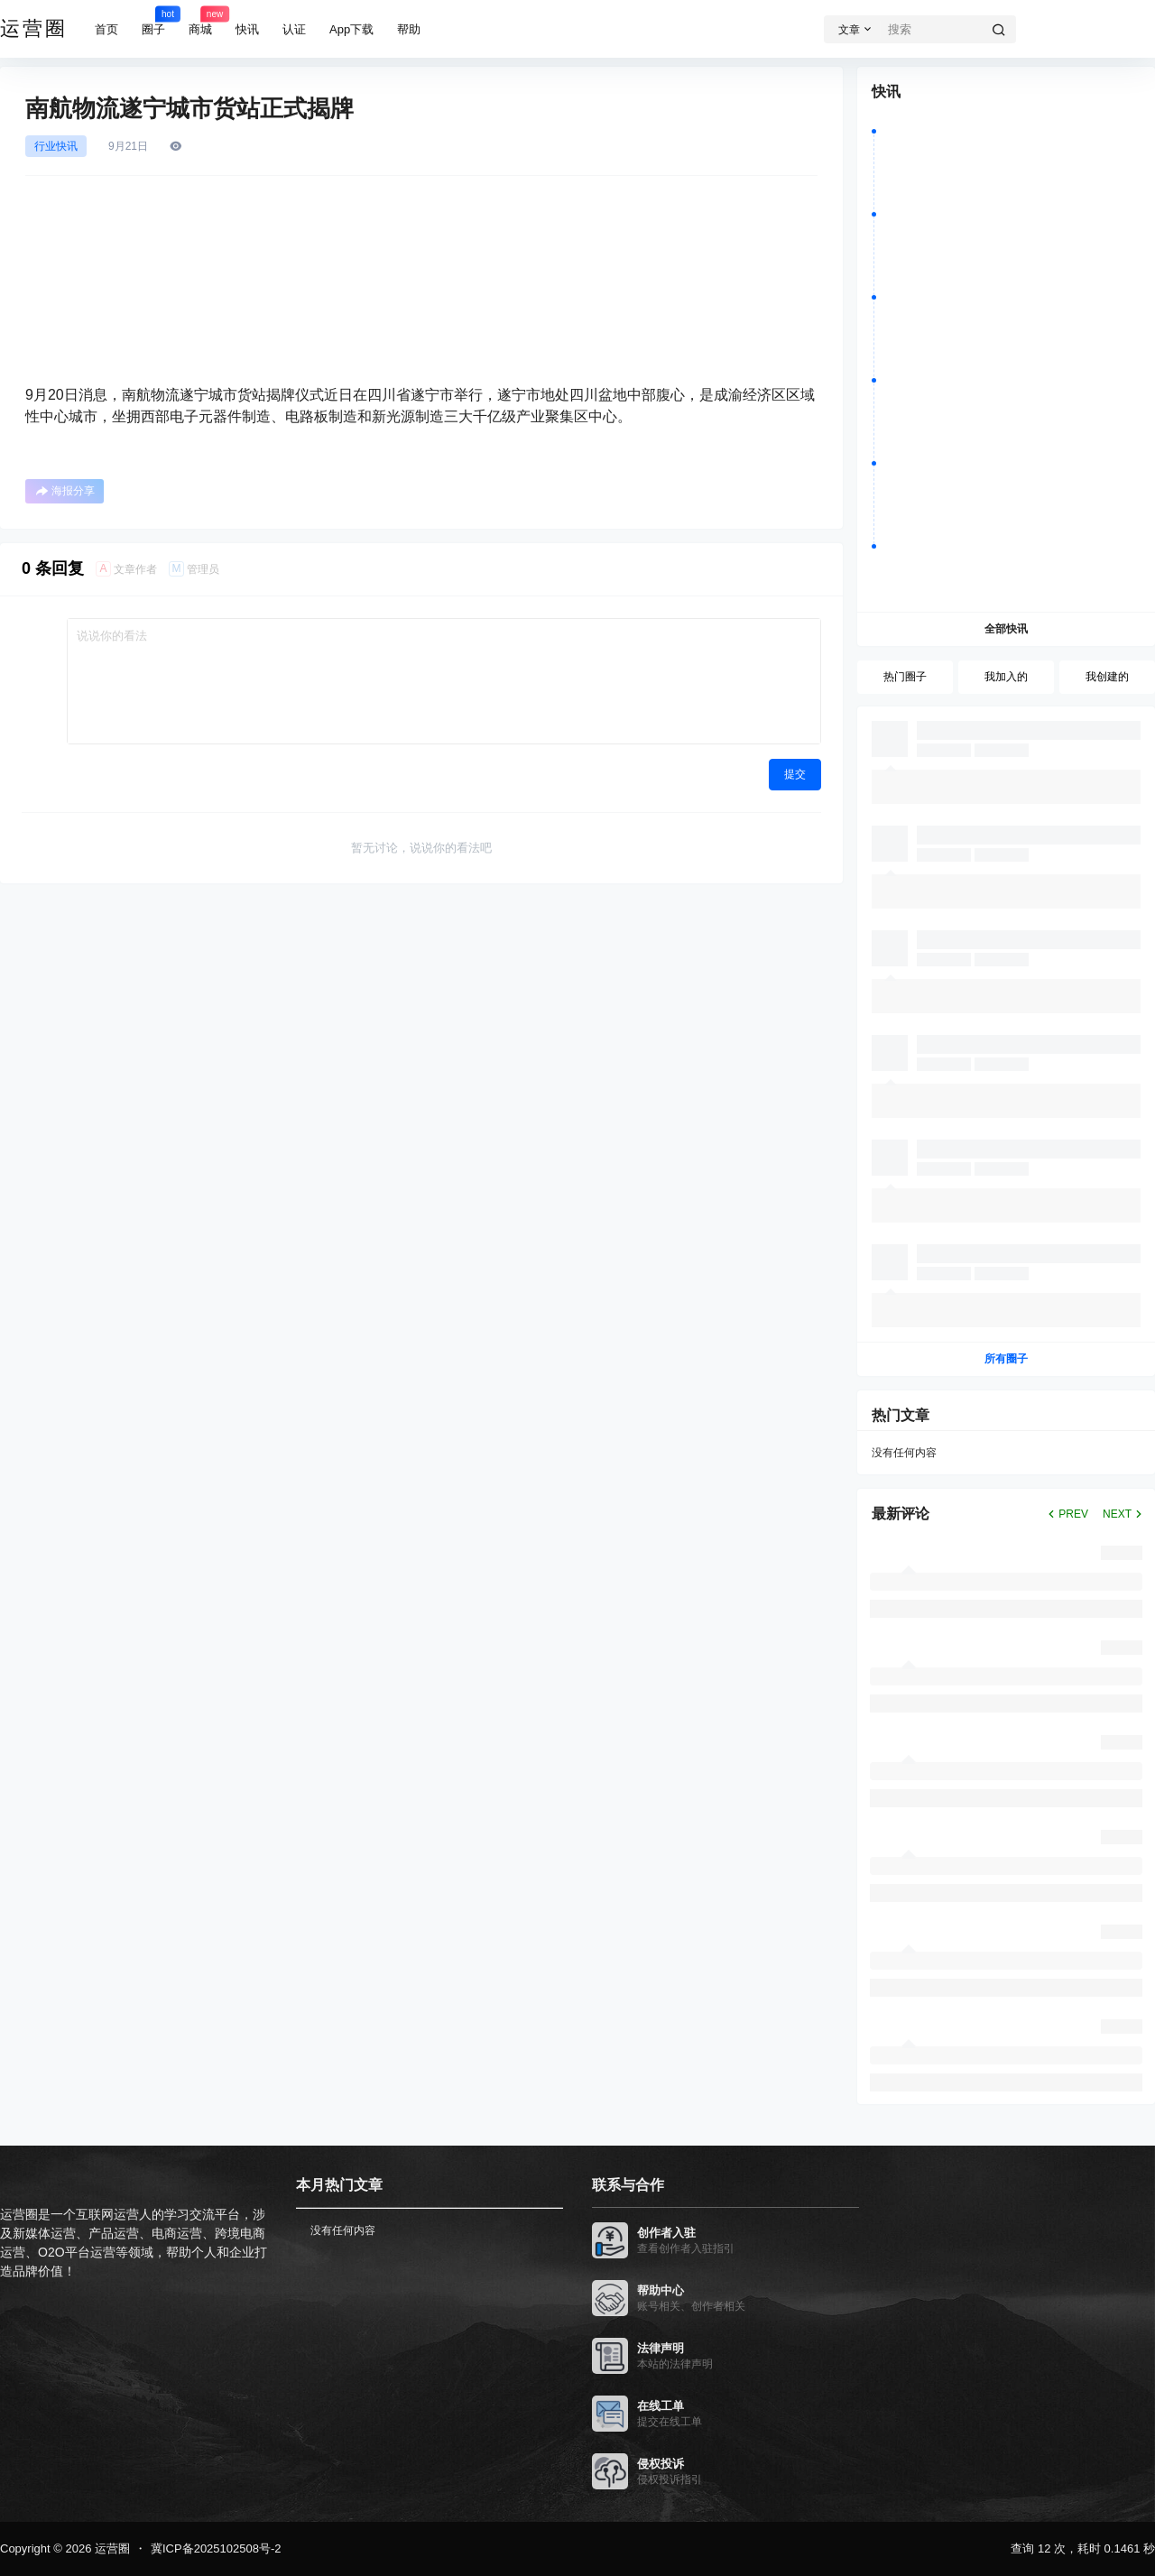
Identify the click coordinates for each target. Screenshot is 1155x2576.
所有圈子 (1006, 1359)
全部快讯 (1006, 629)
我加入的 (1006, 676)
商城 (200, 20)
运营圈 (110, 2548)
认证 (294, 29)
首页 (106, 29)
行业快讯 (56, 146)
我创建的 (1107, 676)
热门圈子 (905, 676)
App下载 (351, 29)
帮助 (408, 29)
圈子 (153, 20)
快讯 (247, 29)
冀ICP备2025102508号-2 (216, 2548)
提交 (795, 774)
